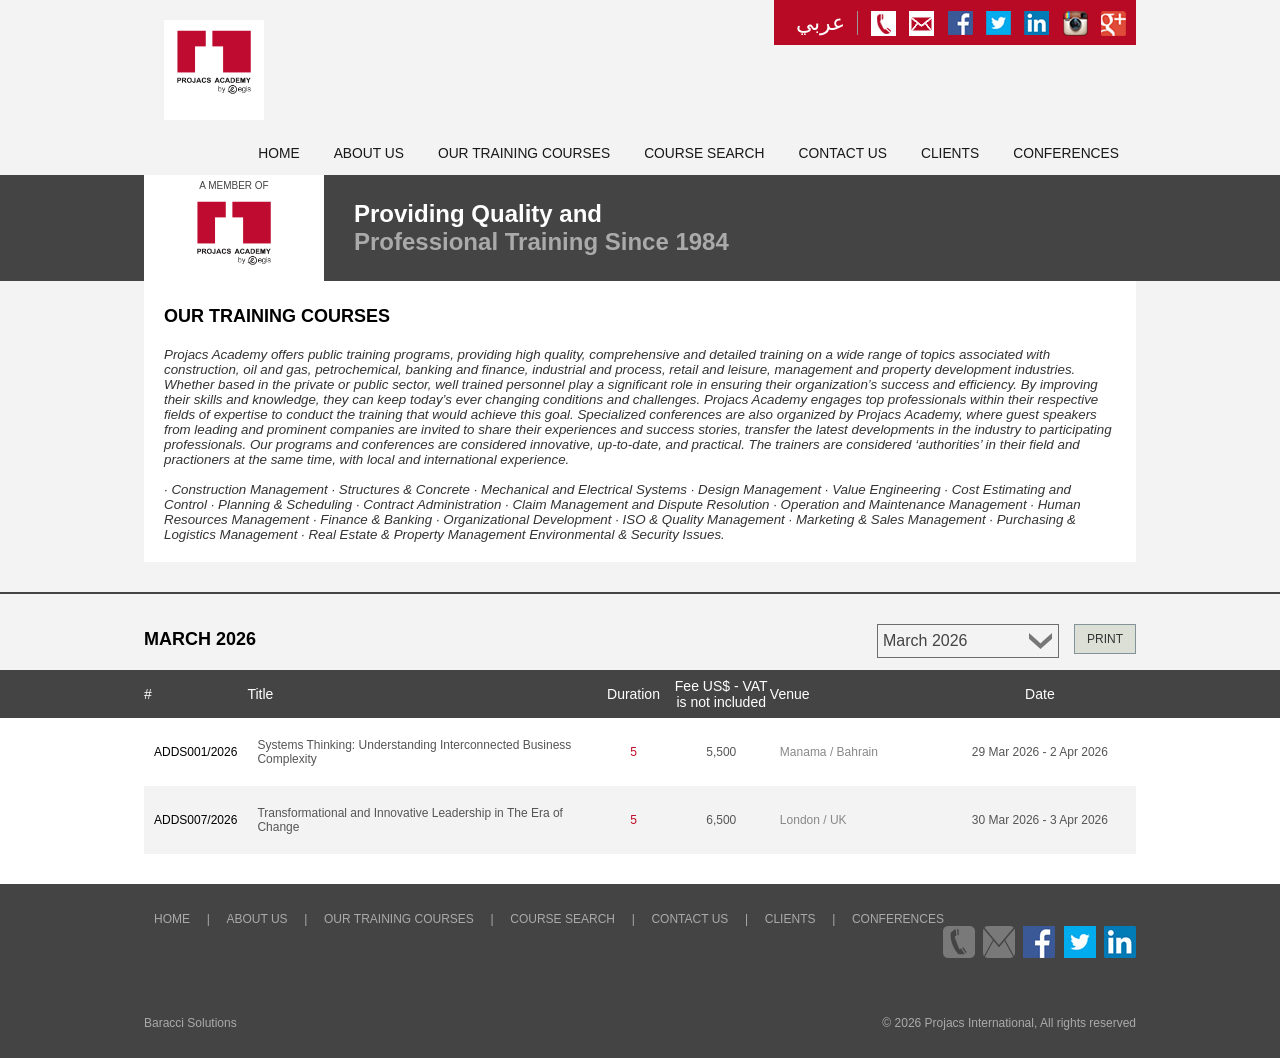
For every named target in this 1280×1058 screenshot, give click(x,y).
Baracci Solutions (190, 1023)
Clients (950, 153)
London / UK (813, 820)
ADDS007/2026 (195, 820)
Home (278, 153)
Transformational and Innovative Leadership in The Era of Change (410, 820)
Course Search (704, 153)
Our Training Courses (524, 153)
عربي (820, 23)
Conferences (1066, 153)
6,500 (721, 820)
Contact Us (843, 153)
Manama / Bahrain (829, 752)
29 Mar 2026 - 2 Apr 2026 (1040, 752)
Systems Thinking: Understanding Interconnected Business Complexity (414, 752)
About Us (369, 153)
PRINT (1105, 639)
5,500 (721, 752)
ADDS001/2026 (195, 752)
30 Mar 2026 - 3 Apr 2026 (1040, 820)
